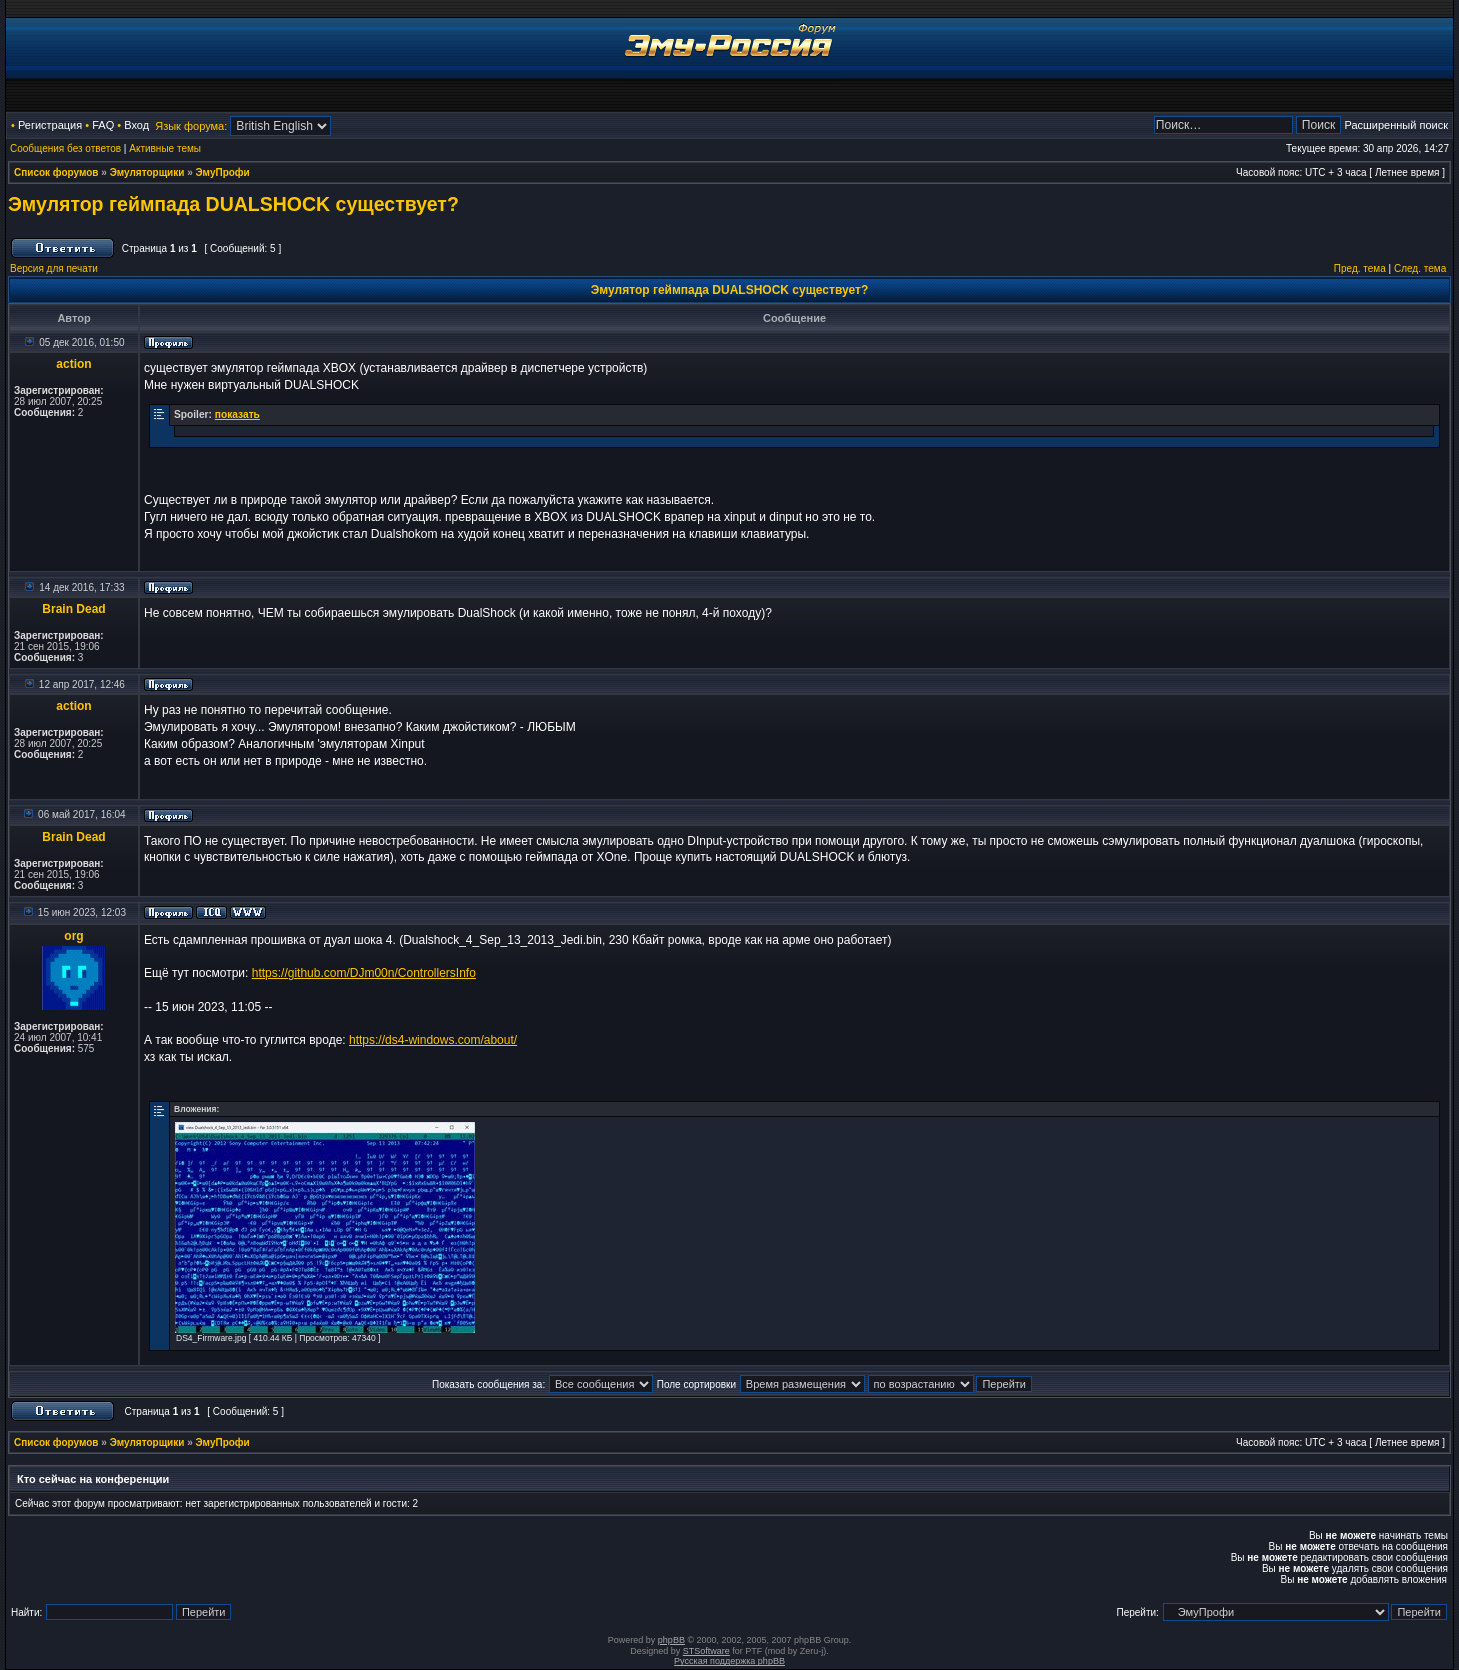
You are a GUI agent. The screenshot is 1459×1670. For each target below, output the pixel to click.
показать (237, 414)
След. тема (1420, 268)
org (73, 936)
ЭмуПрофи (223, 172)
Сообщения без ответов (65, 148)
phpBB (671, 1640)
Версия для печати (54, 268)
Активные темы (165, 148)
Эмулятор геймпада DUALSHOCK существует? (233, 204)
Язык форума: (191, 126)
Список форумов (56, 172)
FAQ (103, 125)
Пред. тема (1360, 268)
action (73, 364)
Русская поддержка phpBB (729, 1661)
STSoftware (706, 1651)
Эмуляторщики (147, 172)
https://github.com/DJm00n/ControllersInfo (364, 973)
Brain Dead (73, 609)
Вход (136, 125)
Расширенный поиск (1396, 125)
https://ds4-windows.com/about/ (433, 1040)
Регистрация (50, 125)
